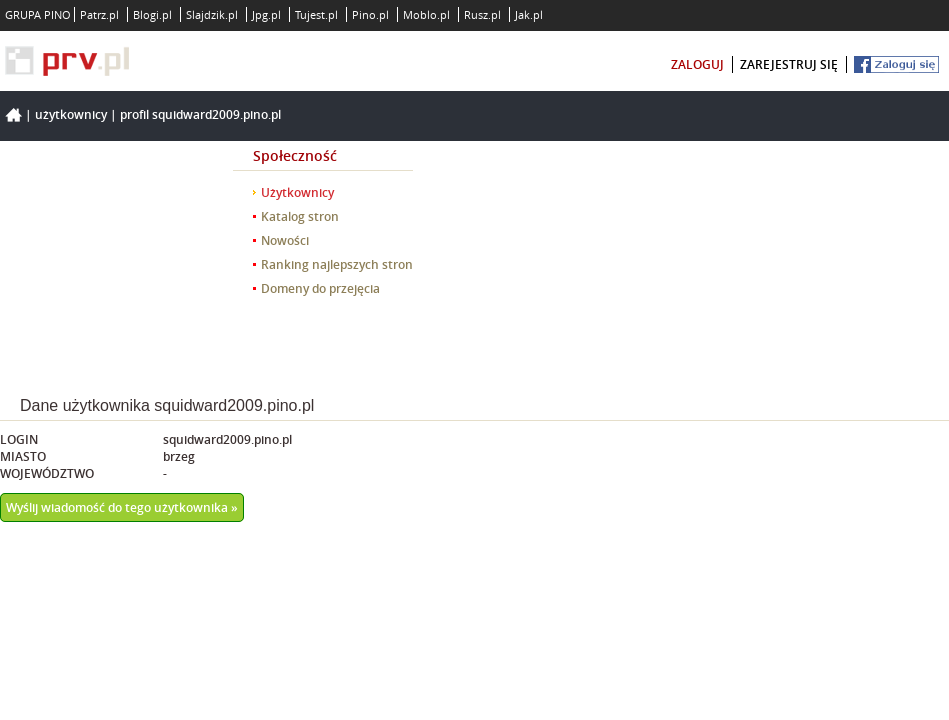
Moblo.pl (426, 14)
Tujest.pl (316, 14)
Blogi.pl (152, 14)
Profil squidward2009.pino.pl (200, 114)
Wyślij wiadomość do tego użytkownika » (122, 507)
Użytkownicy (71, 114)
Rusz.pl (482, 14)
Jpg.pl (266, 14)
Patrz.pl (99, 14)
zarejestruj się (789, 64)
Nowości (285, 240)
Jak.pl (529, 14)
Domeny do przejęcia (320, 288)
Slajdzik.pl (212, 14)
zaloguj (697, 64)
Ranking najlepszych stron (337, 264)
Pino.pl (370, 14)
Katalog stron (300, 216)
